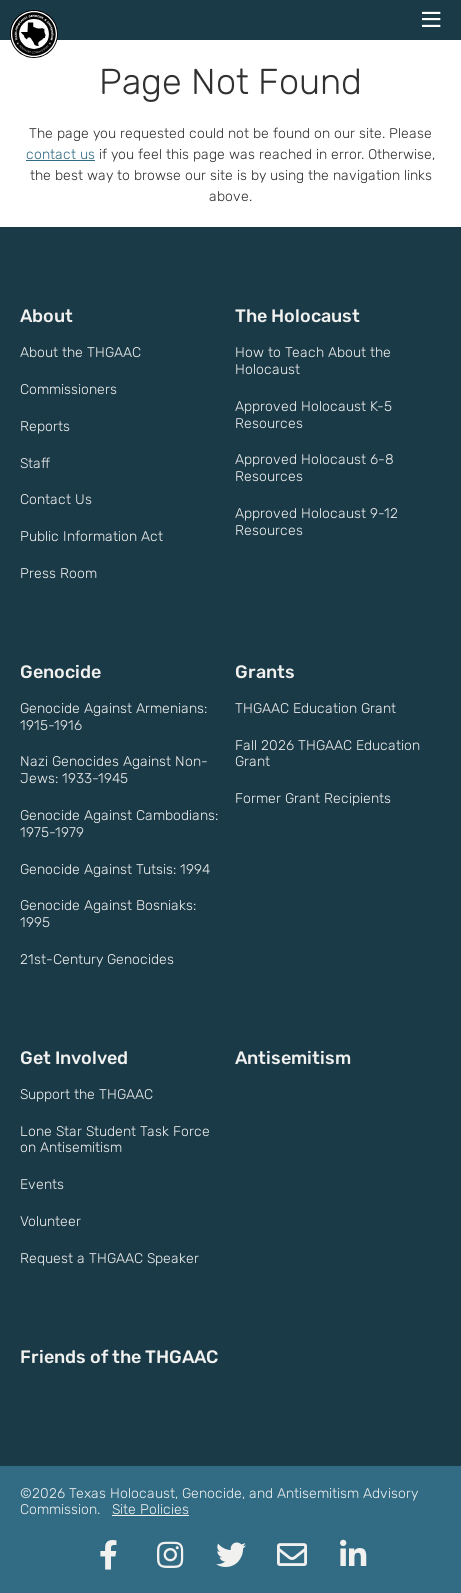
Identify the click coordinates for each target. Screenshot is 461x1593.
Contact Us (56, 499)
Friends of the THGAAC (119, 1357)
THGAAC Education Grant (315, 708)
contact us (60, 154)
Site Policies (150, 1509)
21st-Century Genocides (97, 959)
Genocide (60, 672)
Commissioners (68, 389)
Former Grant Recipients (313, 798)
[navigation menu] (431, 20)
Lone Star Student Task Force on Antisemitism (115, 1140)
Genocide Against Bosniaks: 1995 (108, 914)
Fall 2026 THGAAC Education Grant (327, 754)
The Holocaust (297, 316)
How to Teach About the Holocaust (313, 361)
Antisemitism (293, 1058)
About (46, 316)
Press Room (58, 573)
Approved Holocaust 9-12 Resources (316, 522)
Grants (265, 672)
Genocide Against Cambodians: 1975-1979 (119, 824)
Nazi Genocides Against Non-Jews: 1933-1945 (114, 770)
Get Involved (74, 1058)
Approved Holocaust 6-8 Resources (314, 468)
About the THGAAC (80, 352)
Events (42, 1184)
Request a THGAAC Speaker (109, 1258)
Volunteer (50, 1221)
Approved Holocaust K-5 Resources (313, 415)
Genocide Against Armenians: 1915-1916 (113, 717)
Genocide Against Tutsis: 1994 (115, 869)
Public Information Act (91, 536)
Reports (45, 426)
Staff (35, 463)
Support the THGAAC (86, 1094)
